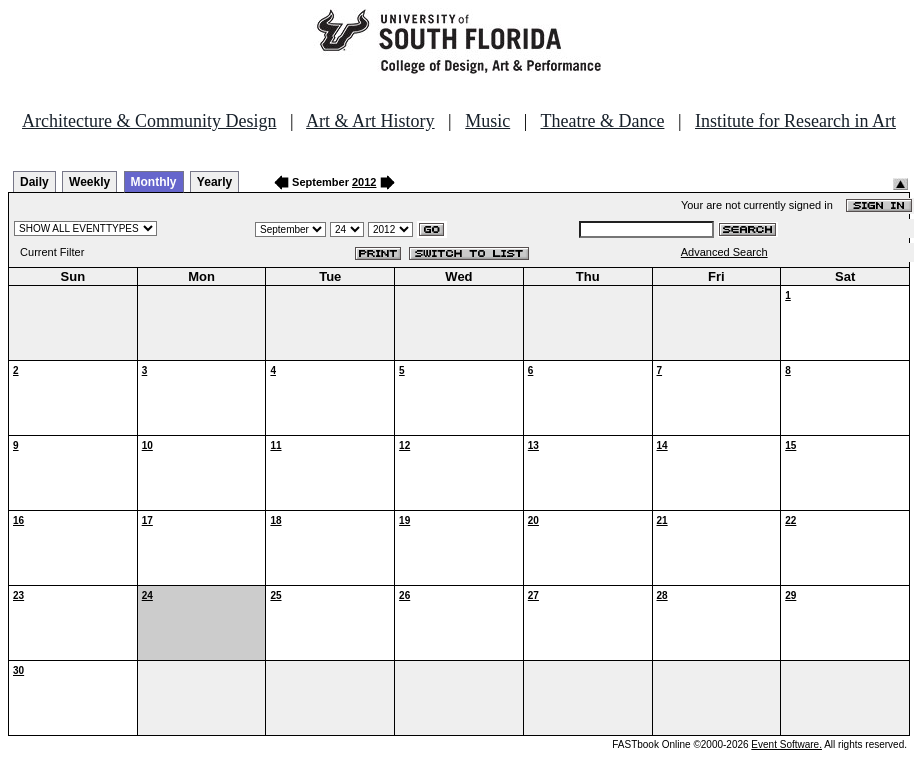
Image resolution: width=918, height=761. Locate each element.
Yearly (214, 182)
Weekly (89, 182)
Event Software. (786, 744)
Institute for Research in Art (795, 121)
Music (487, 121)
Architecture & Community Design (149, 121)
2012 (364, 182)
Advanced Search (724, 252)
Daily (34, 182)
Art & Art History (370, 121)
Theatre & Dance (602, 121)
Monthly (154, 182)
